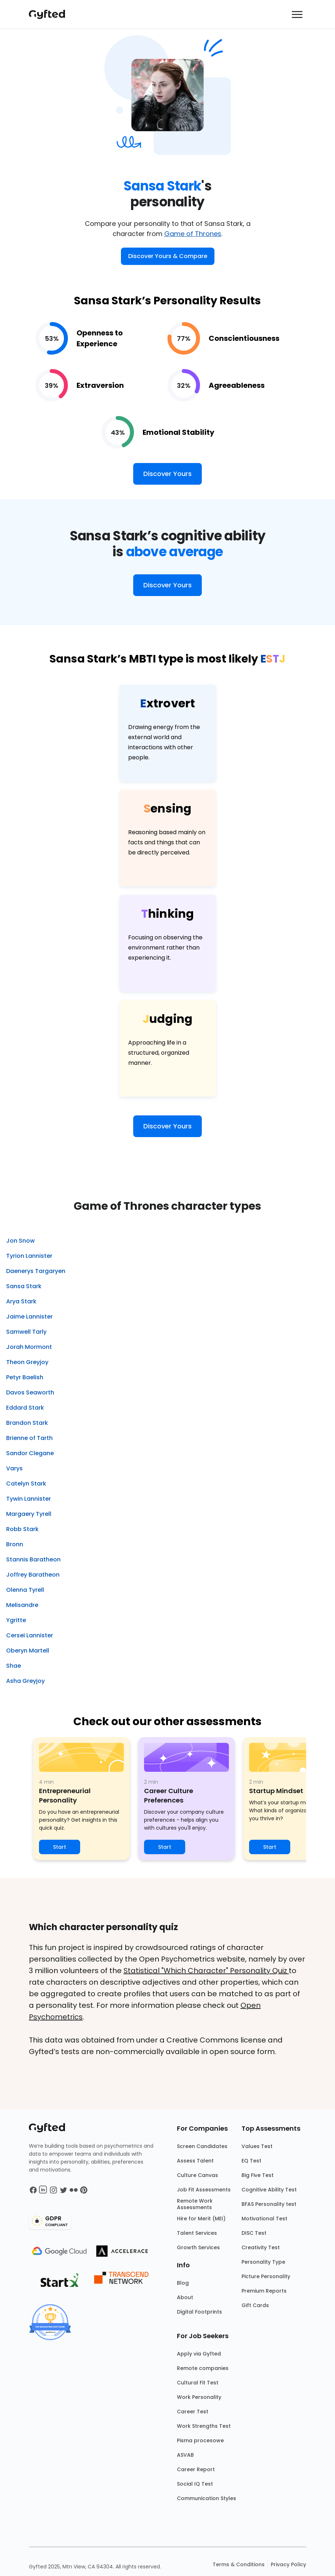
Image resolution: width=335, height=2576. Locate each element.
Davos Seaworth (30, 1392)
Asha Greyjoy (25, 1681)
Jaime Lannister (29, 1316)
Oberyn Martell (27, 1650)
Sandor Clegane (30, 1453)
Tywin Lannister (28, 1499)
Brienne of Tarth (29, 1438)
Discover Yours (167, 473)
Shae (13, 1666)
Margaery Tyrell (28, 1514)
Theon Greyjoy (27, 1362)
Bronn (14, 1544)
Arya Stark (21, 1301)
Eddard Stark (25, 1407)
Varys (14, 1468)
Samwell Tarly (26, 1332)
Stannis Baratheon (33, 1559)
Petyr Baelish (24, 1377)
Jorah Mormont (29, 1347)
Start (59, 1847)
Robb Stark (22, 1529)
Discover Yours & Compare (167, 256)
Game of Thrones (192, 233)
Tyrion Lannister (29, 1256)
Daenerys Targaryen (35, 1271)
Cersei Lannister (29, 1635)
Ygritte (16, 1620)
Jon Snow (20, 1240)
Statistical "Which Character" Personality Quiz (206, 1971)
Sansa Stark (24, 1286)
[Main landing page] (50, 14)
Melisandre (22, 1605)
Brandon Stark (27, 1423)
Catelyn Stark (26, 1483)
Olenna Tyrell (25, 1590)
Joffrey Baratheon (33, 1574)
